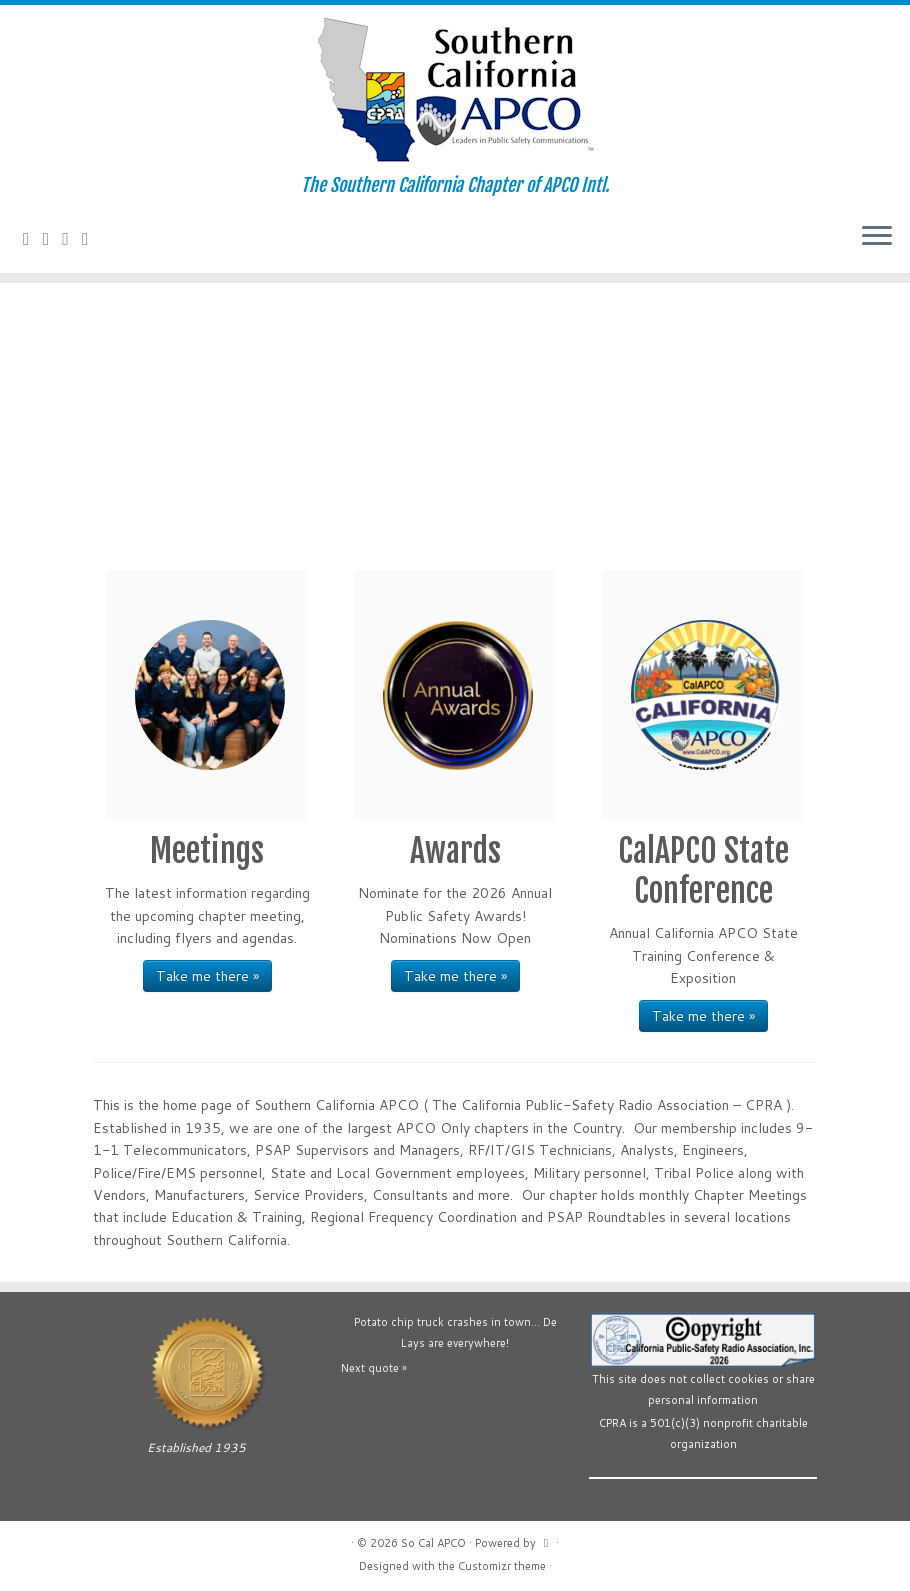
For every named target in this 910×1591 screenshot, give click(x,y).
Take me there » (207, 976)
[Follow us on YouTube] (72, 238)
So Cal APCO (433, 1543)
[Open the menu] (877, 237)
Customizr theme (502, 1566)
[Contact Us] (33, 238)
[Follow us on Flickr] (92, 238)
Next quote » (374, 1368)
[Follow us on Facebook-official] (53, 238)
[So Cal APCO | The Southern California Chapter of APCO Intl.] (455, 90)
